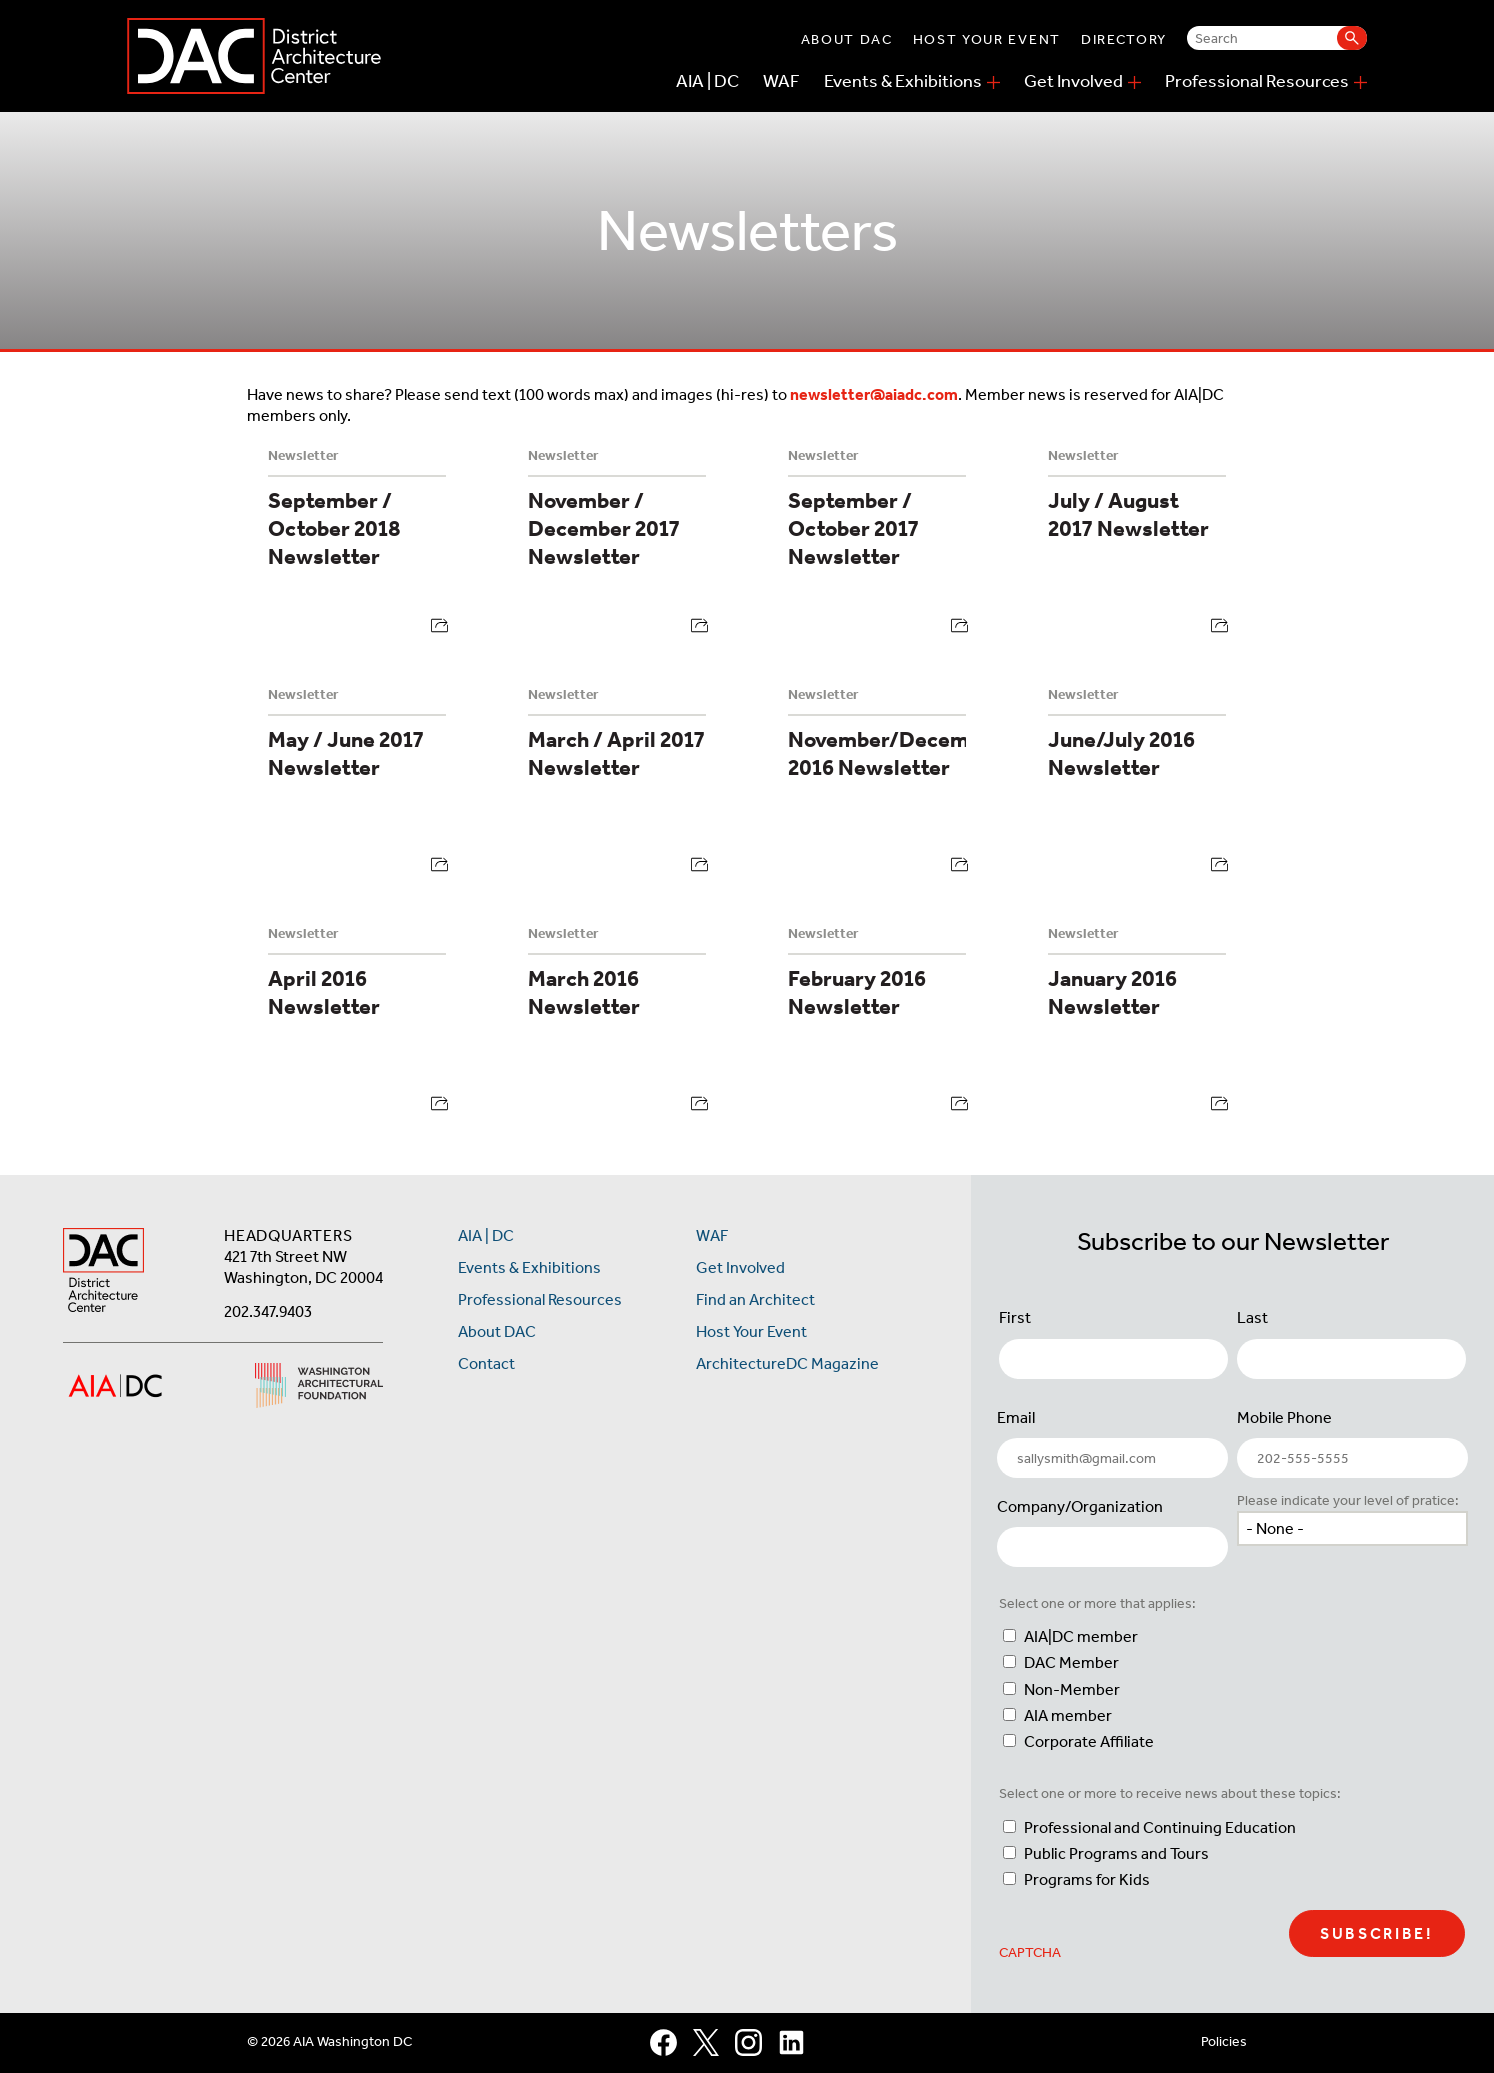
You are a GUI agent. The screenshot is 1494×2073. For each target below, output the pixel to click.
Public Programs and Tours (1116, 1853)
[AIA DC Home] (103, 1272)
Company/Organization (1080, 1506)
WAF (781, 81)
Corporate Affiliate (1089, 1741)
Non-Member (1072, 1689)
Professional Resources (1257, 81)
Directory (1124, 39)
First (1015, 1317)
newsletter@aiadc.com (874, 394)
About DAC (847, 39)
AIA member (1068, 1715)
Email (1016, 1417)
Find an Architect (755, 1299)
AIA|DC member (1081, 1636)
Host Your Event (987, 39)
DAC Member (1071, 1662)
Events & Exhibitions (903, 81)
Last (1252, 1317)
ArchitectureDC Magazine (787, 1363)
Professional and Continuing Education (1160, 1827)
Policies (1224, 2041)
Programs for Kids (1087, 1879)
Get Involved (1073, 81)
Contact (486, 1363)
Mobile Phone (1284, 1417)
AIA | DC (707, 81)
